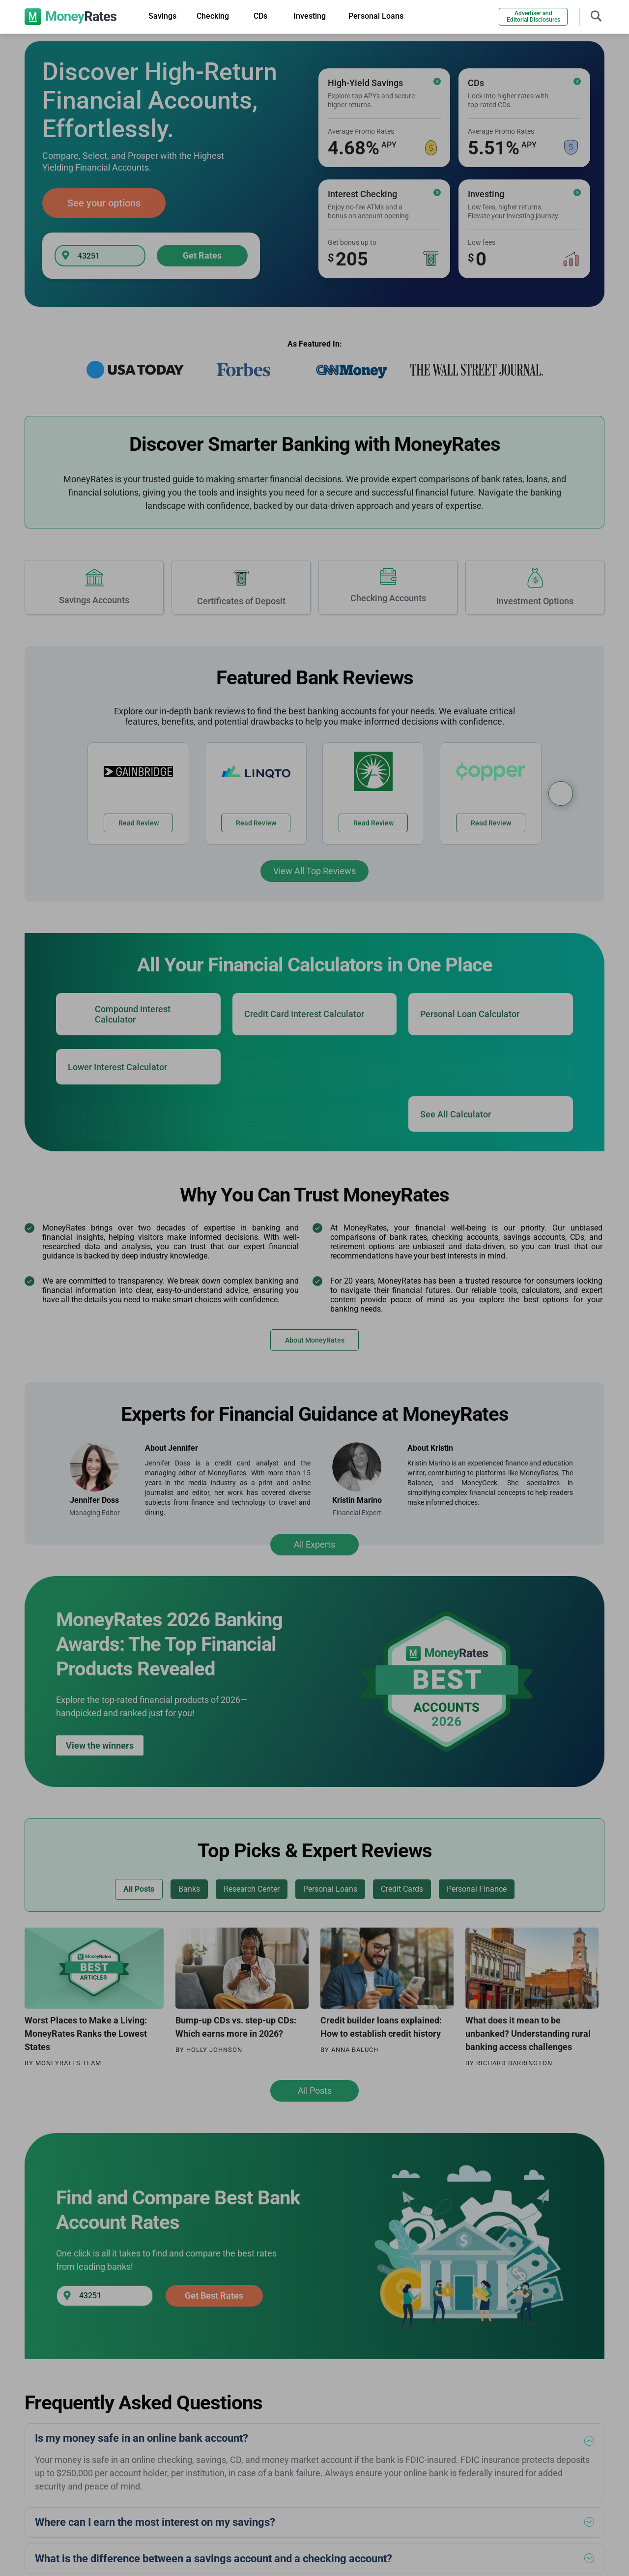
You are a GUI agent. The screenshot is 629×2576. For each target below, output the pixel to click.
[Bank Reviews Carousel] (560, 793)
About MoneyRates (314, 1340)
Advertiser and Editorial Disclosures (533, 16)
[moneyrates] (70, 16)
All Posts (315, 2090)
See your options (104, 203)
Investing (309, 16)
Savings (162, 16)
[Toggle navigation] (596, 15)
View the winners (100, 1745)
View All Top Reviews (314, 871)
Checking (213, 16)
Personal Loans (375, 16)
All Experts (314, 1544)
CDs (260, 16)
